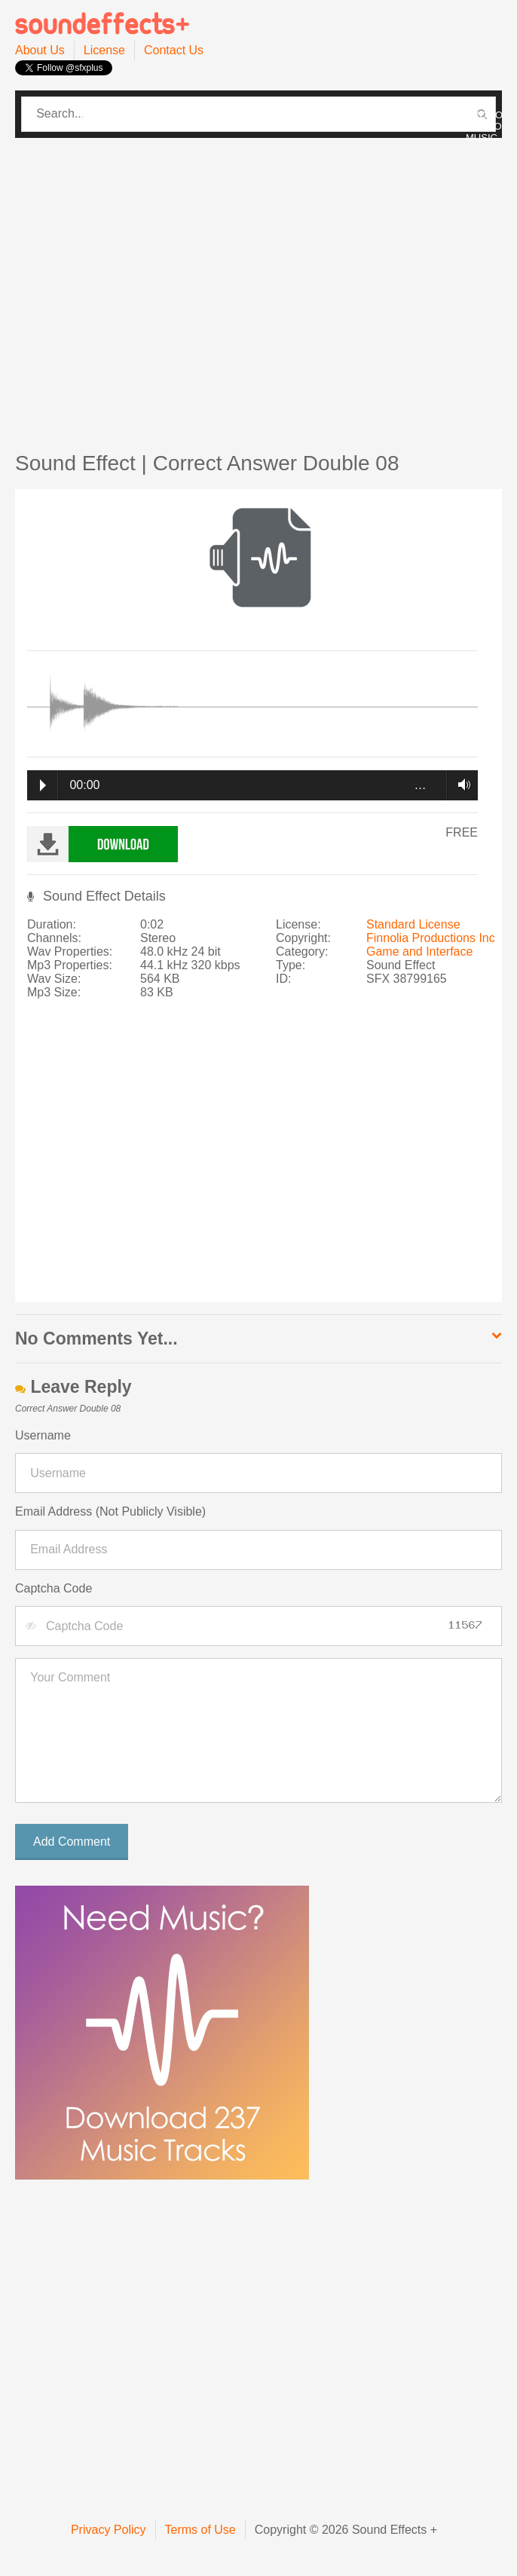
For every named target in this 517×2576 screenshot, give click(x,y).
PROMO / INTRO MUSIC (484, 126)
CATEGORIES (113, 115)
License (104, 50)
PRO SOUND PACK (254, 115)
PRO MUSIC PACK (380, 115)
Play (43, 785)
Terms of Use (200, 2529)
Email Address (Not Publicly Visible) (110, 1511)
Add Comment (71, 1841)
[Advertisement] (141, 286)
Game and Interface (419, 951)
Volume (460, 784)
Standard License (413, 924)
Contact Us (173, 50)
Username (43, 1435)
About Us (40, 50)
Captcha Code (53, 1588)
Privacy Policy (108, 2529)
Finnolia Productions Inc (430, 938)
